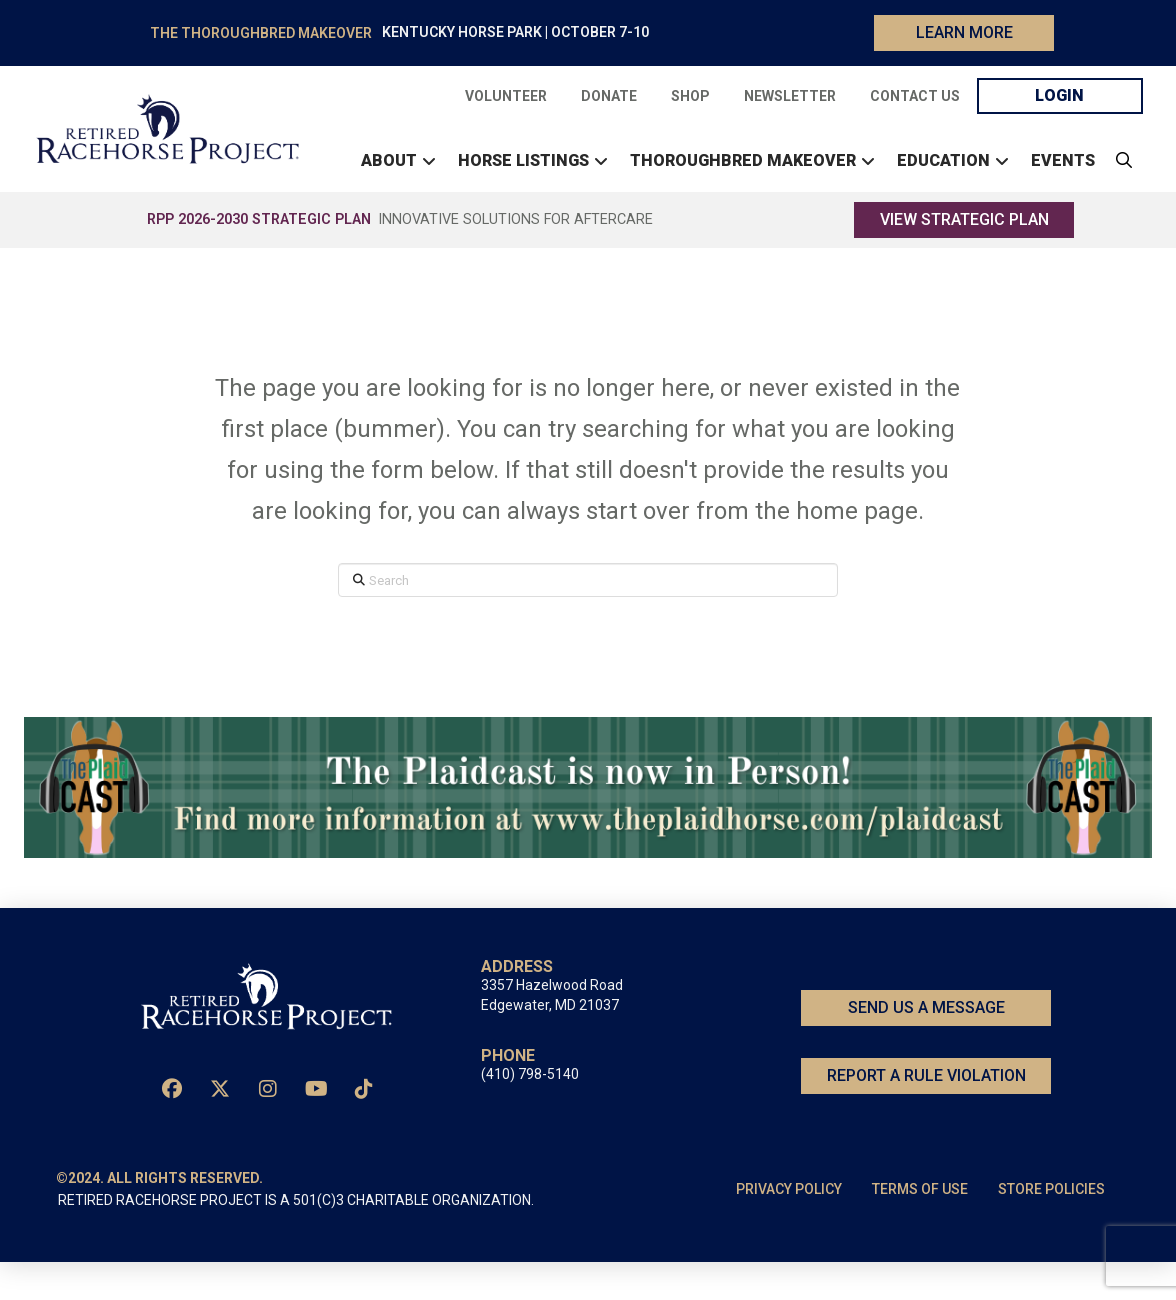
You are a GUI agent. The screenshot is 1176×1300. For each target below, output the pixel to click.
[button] (1119, 180)
